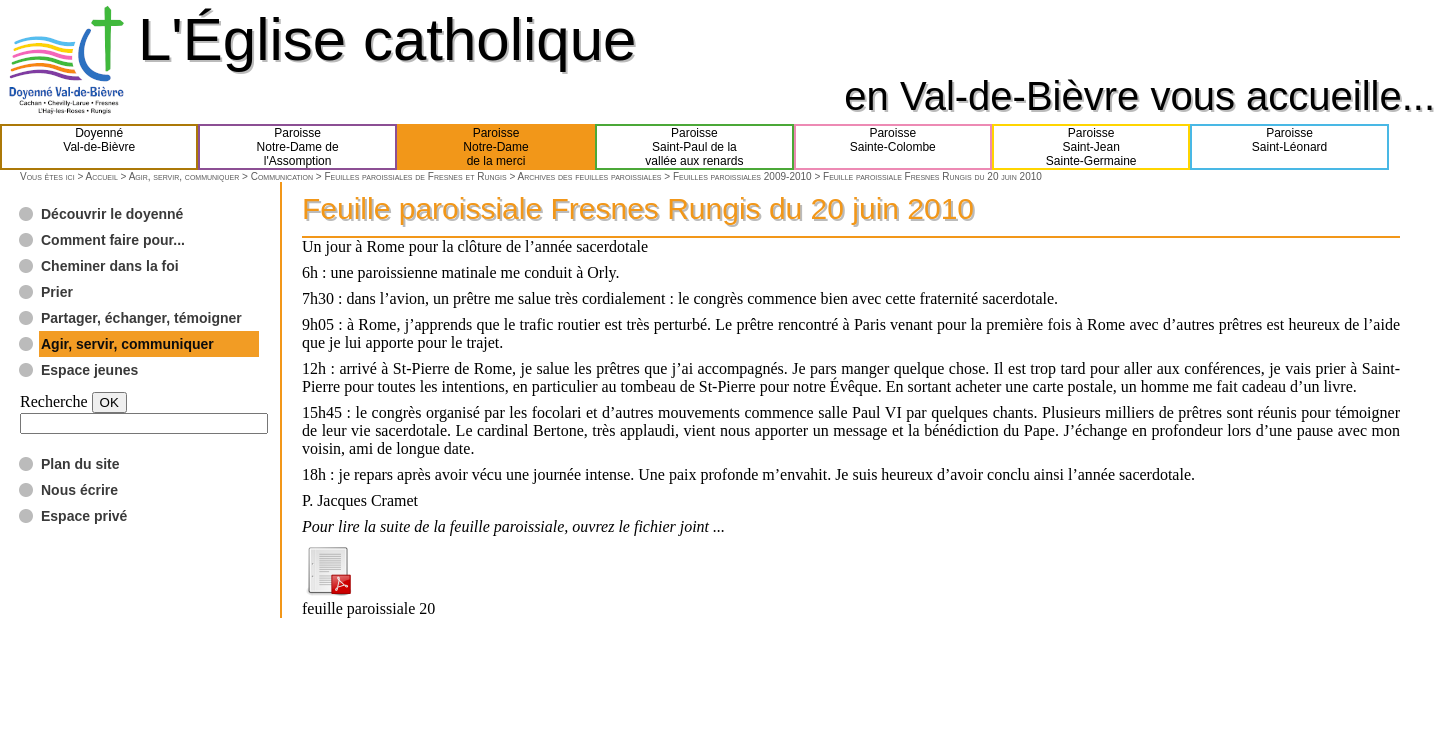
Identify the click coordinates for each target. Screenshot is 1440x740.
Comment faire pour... (113, 240)
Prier (57, 292)
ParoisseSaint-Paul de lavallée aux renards (694, 147)
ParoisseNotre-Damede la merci (495, 147)
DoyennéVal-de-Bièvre (99, 147)
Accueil (101, 176)
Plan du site (80, 464)
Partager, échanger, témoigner (141, 318)
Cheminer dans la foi (110, 266)
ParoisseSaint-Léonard (1289, 147)
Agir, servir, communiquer (184, 176)
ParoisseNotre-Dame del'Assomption (298, 147)
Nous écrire (79, 490)
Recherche (54, 401)
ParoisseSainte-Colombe (893, 147)
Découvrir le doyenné (112, 214)
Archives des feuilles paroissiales (589, 176)
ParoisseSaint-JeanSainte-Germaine (1091, 147)
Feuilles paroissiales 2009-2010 (742, 176)
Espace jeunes (89, 370)
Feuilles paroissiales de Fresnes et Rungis (415, 176)
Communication (282, 176)
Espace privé (84, 516)
